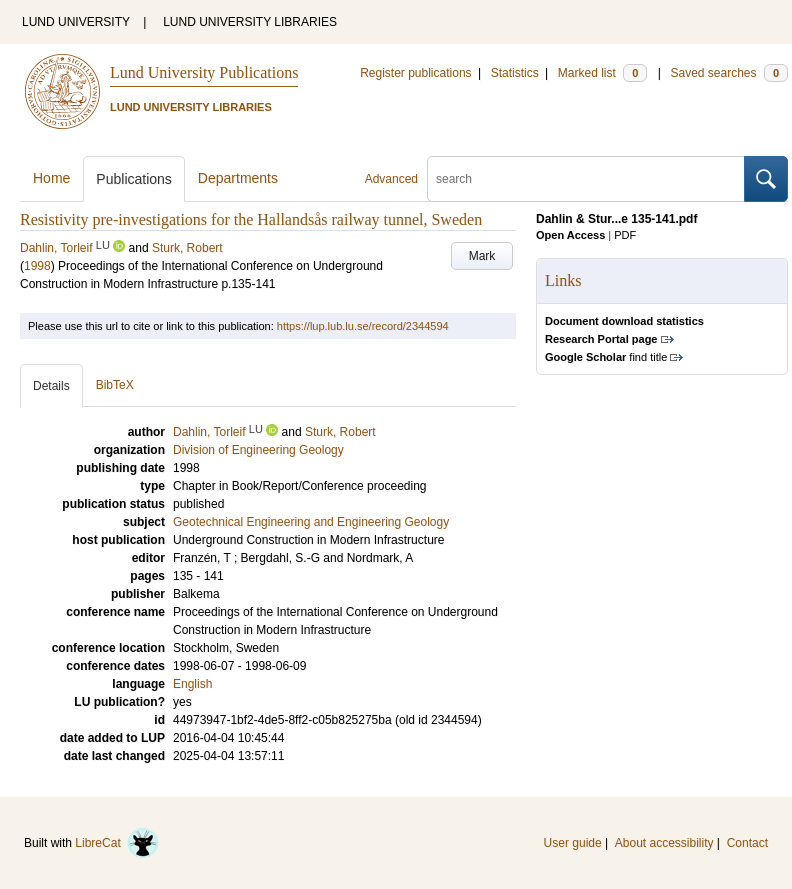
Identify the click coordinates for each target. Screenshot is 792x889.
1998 (37, 266)
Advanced (391, 179)
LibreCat (117, 843)
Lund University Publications (204, 72)
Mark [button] (482, 256)
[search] (586, 179)
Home (51, 178)
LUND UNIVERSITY (76, 22)
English (192, 684)
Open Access (570, 235)
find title (606, 357)
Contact (747, 843)
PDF (625, 235)
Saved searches (729, 73)
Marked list (602, 73)
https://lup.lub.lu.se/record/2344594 (363, 326)
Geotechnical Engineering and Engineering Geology (311, 522)
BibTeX (115, 385)
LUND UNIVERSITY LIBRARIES (250, 22)
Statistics (515, 73)
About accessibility (664, 843)
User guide (573, 843)
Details (51, 386)
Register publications (415, 73)
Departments (238, 178)
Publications (134, 179)
